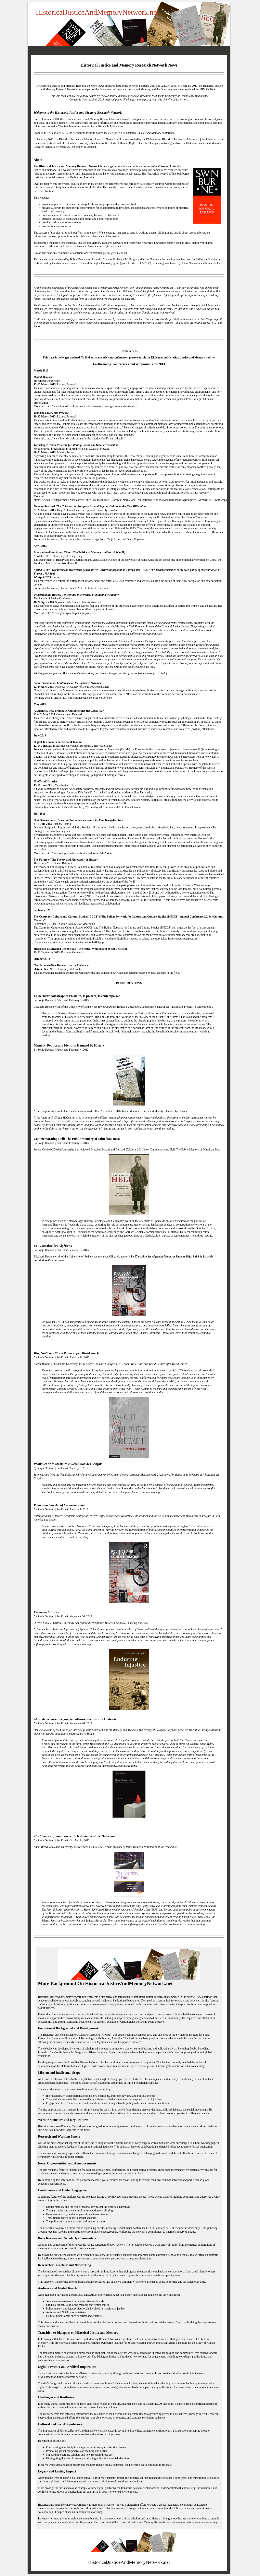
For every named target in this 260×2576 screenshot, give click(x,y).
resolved (169, 312)
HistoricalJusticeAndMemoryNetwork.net (97, 12)
